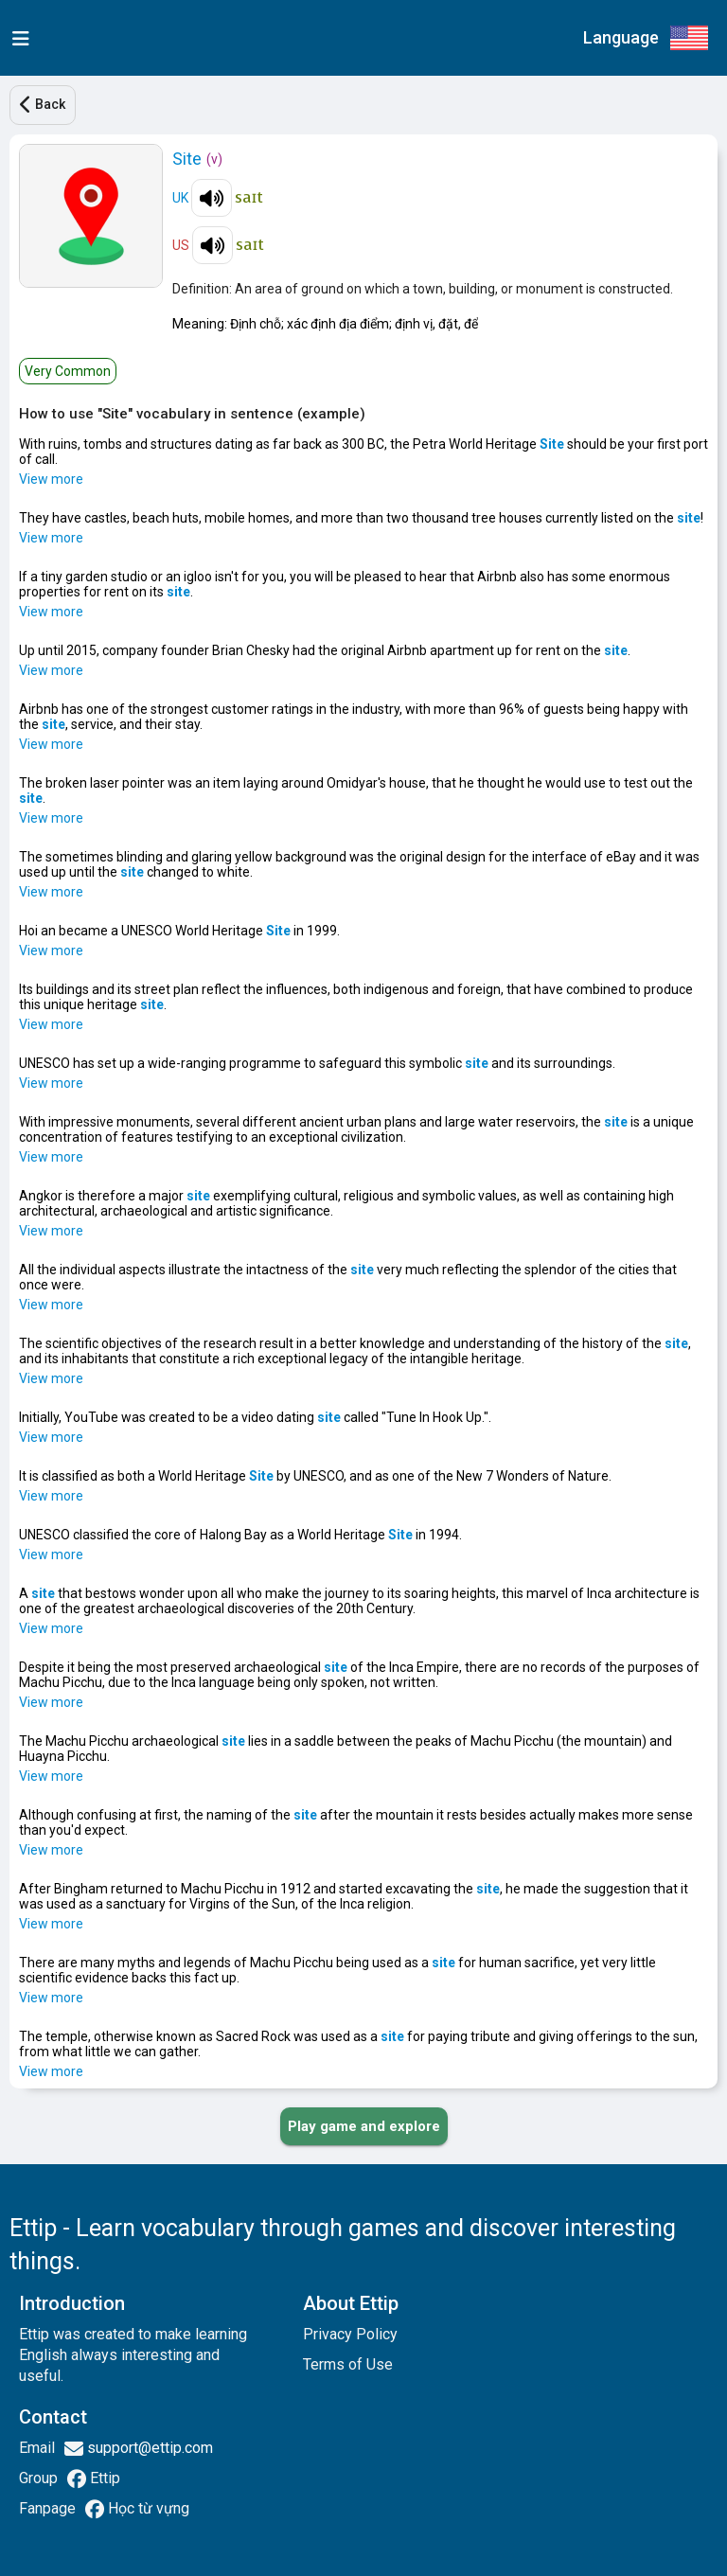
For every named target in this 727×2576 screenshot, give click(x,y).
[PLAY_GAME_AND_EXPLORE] (364, 2126)
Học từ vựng (146, 2508)
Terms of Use (348, 2364)
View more (51, 479)
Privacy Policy (350, 2334)
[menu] (16, 38)
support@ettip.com (148, 2448)
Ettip (103, 2478)
